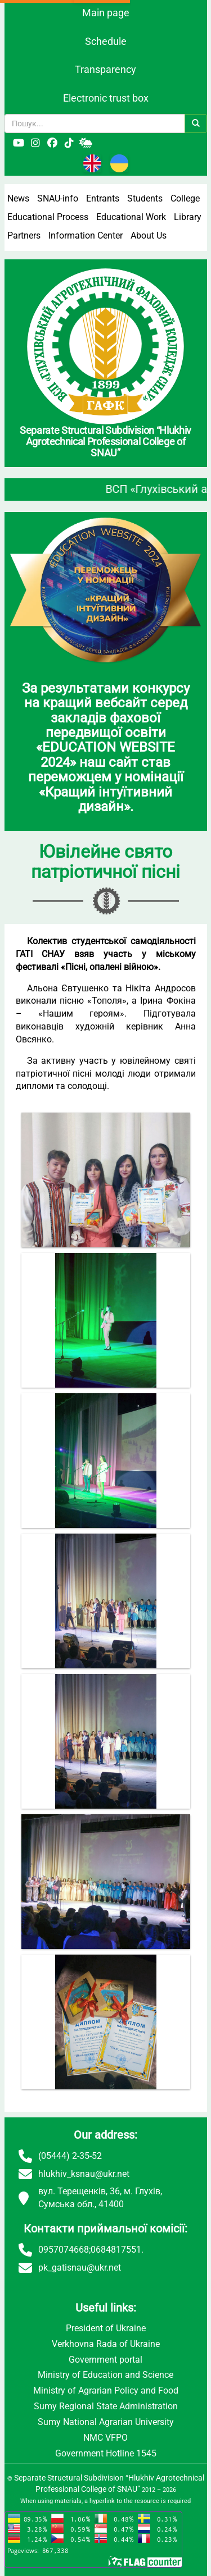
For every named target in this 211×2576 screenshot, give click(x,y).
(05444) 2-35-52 (70, 2156)
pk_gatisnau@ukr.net (79, 2267)
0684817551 (116, 2249)
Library (187, 217)
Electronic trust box (106, 98)
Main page (105, 13)
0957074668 (63, 2249)
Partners (24, 235)
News (18, 198)
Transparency (105, 69)
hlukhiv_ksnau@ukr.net (83, 2173)
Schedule (106, 41)
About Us (149, 235)
